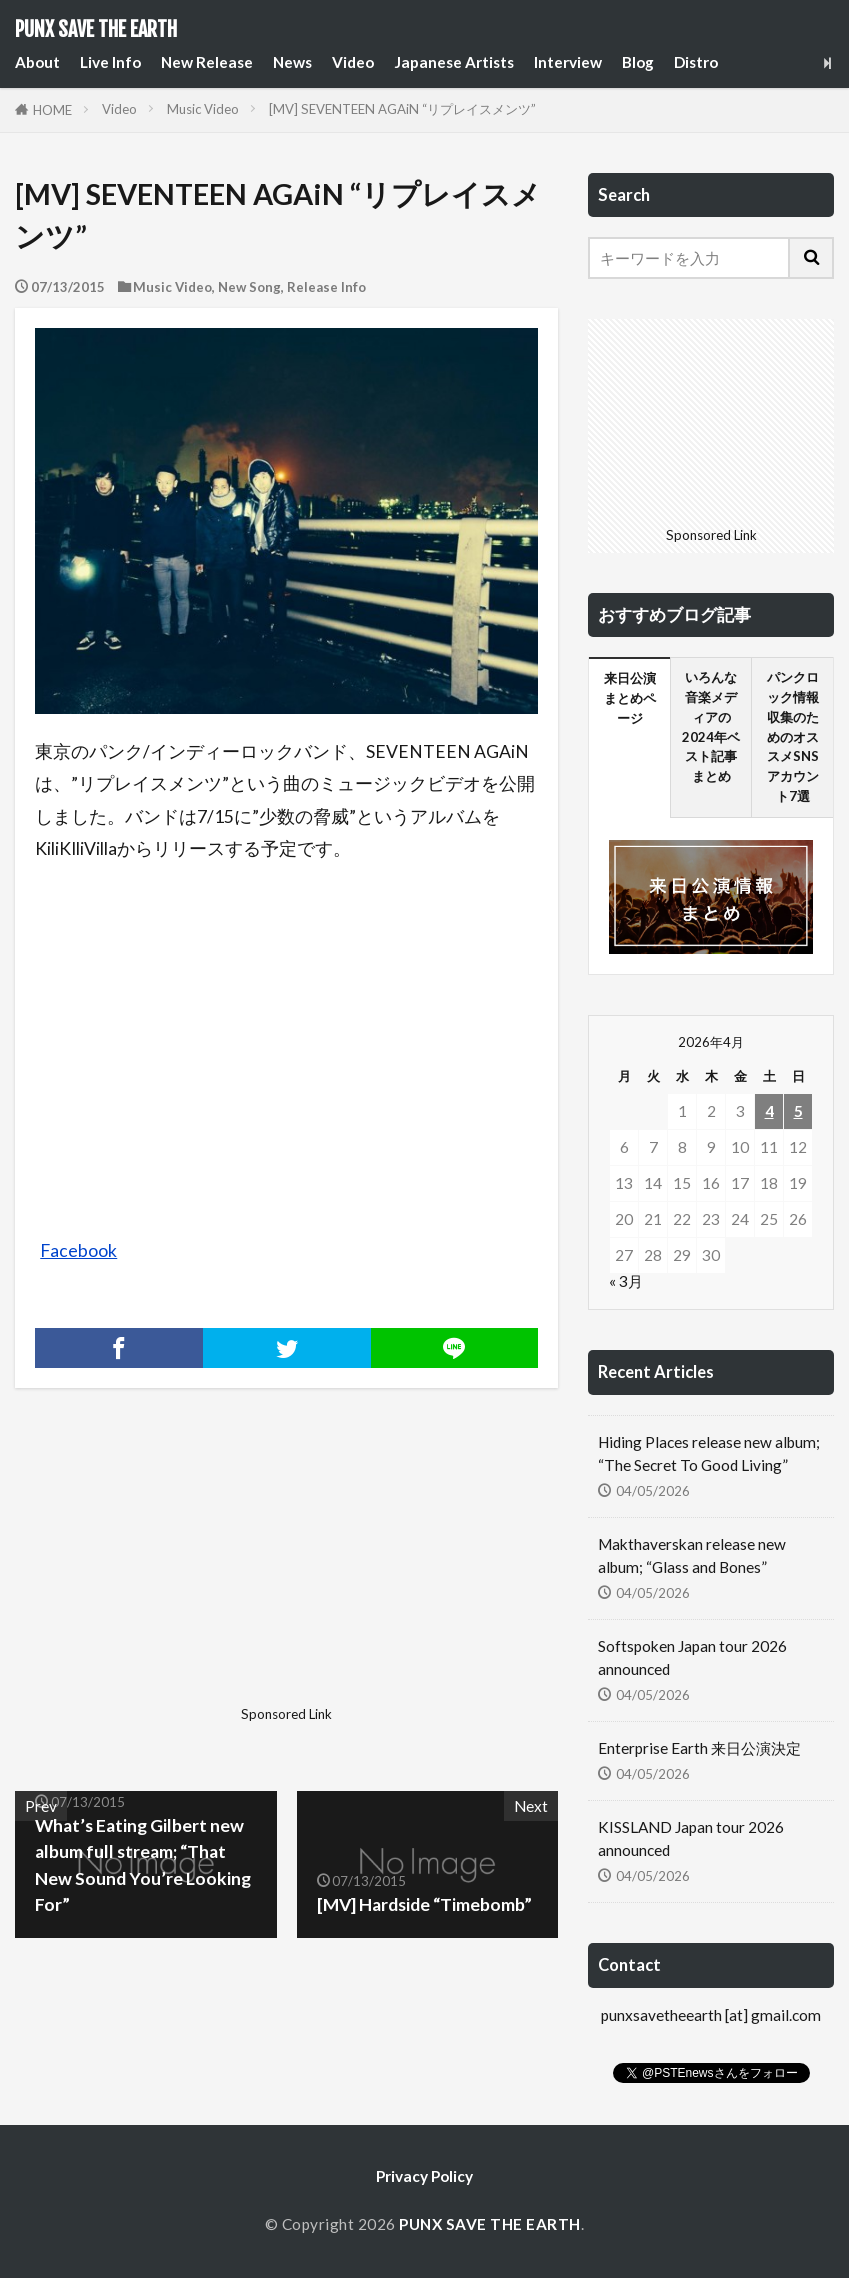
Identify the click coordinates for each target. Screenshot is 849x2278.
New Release (207, 62)
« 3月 (626, 1281)
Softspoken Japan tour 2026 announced (692, 1657)
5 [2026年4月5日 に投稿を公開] (798, 1111)
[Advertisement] (148, 1573)
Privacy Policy (424, 2176)
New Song (249, 287)
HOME (52, 110)
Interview (568, 62)
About (37, 62)
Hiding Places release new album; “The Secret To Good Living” (709, 1453)
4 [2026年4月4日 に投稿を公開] (769, 1111)
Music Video (203, 109)
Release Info (326, 287)
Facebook (78, 1250)
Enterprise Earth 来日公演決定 (699, 1748)
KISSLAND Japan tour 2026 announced (691, 1838)
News (292, 62)
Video (353, 62)
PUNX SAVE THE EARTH (96, 30)
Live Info (110, 62)
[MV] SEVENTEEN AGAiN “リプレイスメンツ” (402, 109)
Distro (696, 62)
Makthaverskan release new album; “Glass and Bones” (692, 1555)
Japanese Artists (454, 62)
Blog (638, 62)
